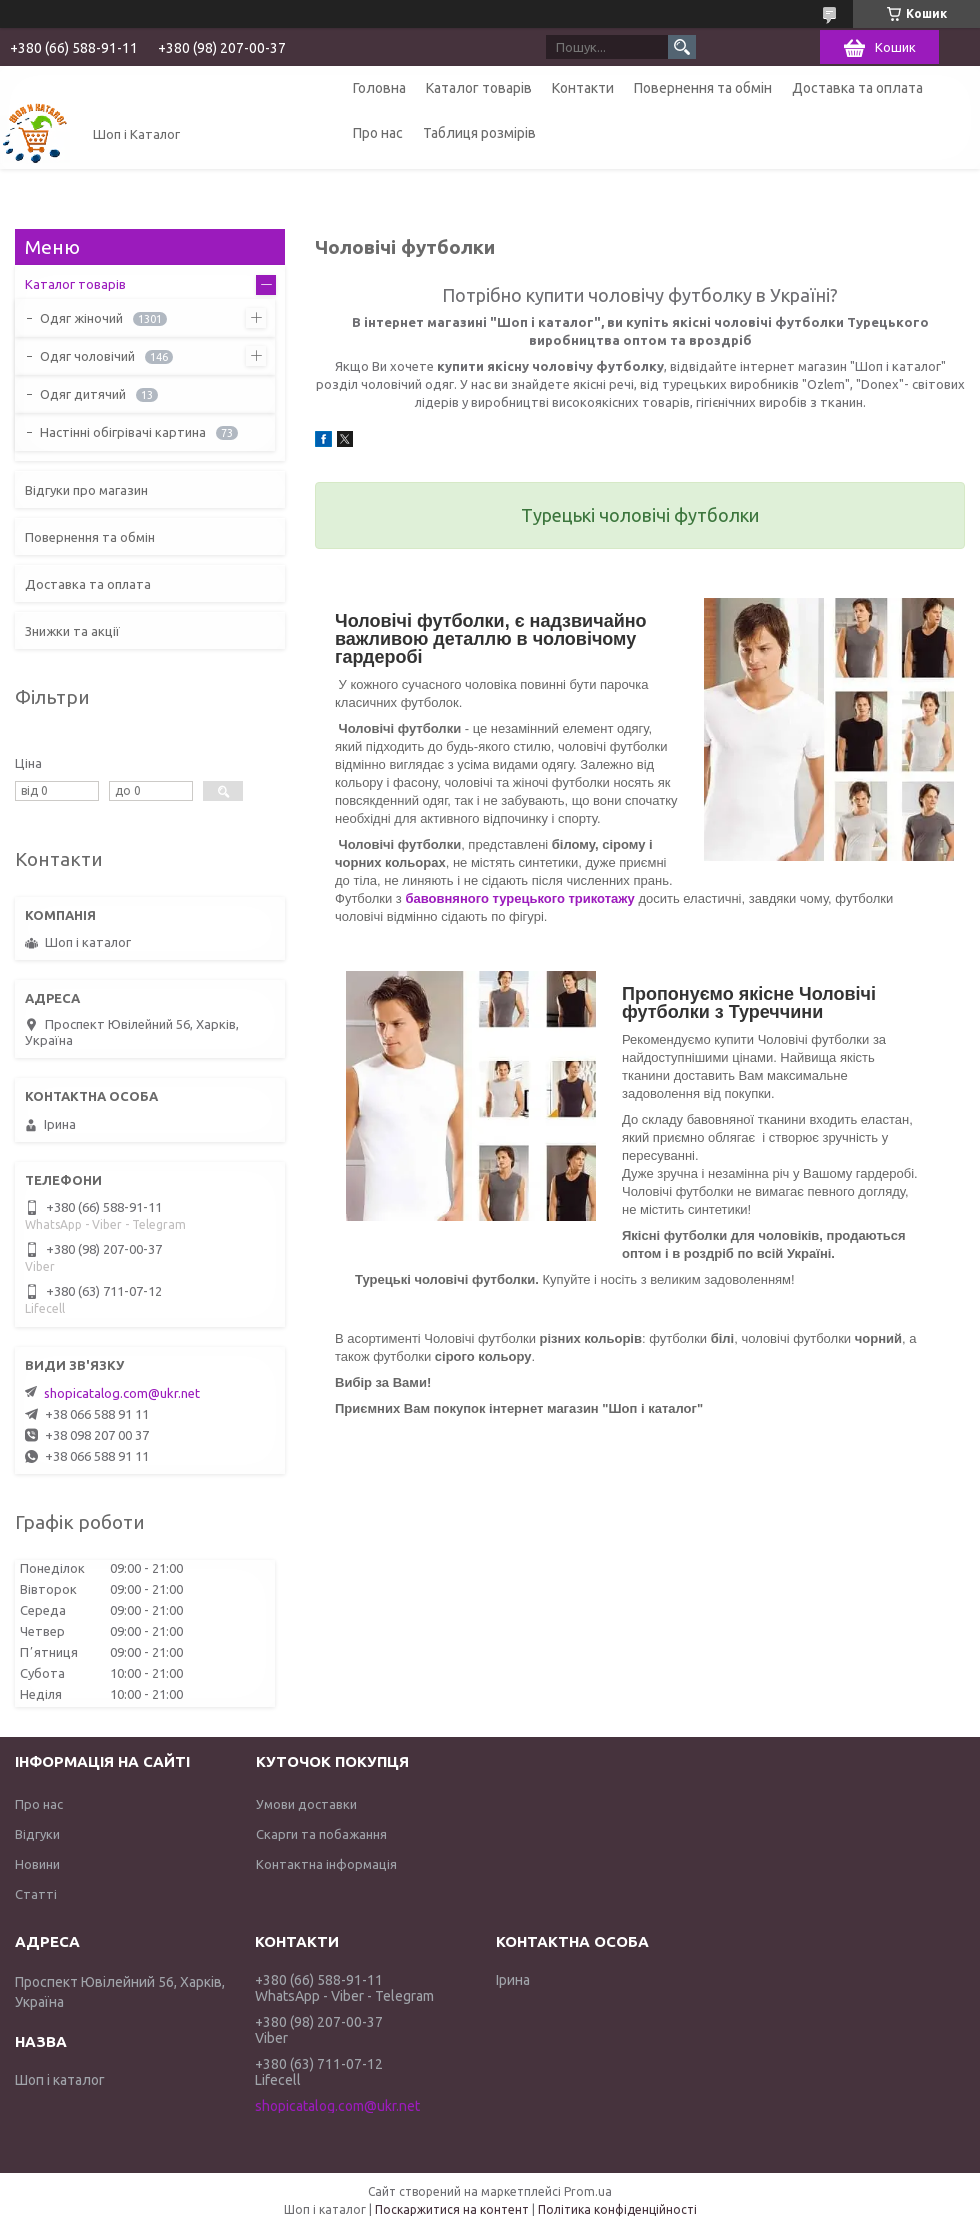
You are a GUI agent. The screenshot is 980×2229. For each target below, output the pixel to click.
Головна (379, 88)
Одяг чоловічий (87, 356)
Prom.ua (588, 2191)
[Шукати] (682, 47)
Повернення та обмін (703, 88)
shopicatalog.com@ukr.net (122, 1393)
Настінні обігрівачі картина (123, 432)
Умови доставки (306, 1804)
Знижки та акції (72, 631)
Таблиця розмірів (479, 133)
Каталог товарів (479, 88)
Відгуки (37, 1834)
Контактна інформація (326, 1864)
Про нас (378, 133)
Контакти (583, 88)
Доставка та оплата (857, 88)
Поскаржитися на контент (452, 2209)
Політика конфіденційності (617, 2209)
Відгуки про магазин (86, 490)
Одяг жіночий (81, 318)
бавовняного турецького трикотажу (519, 898)
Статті (36, 1894)
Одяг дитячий (83, 394)
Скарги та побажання (321, 1834)
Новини (37, 1864)
